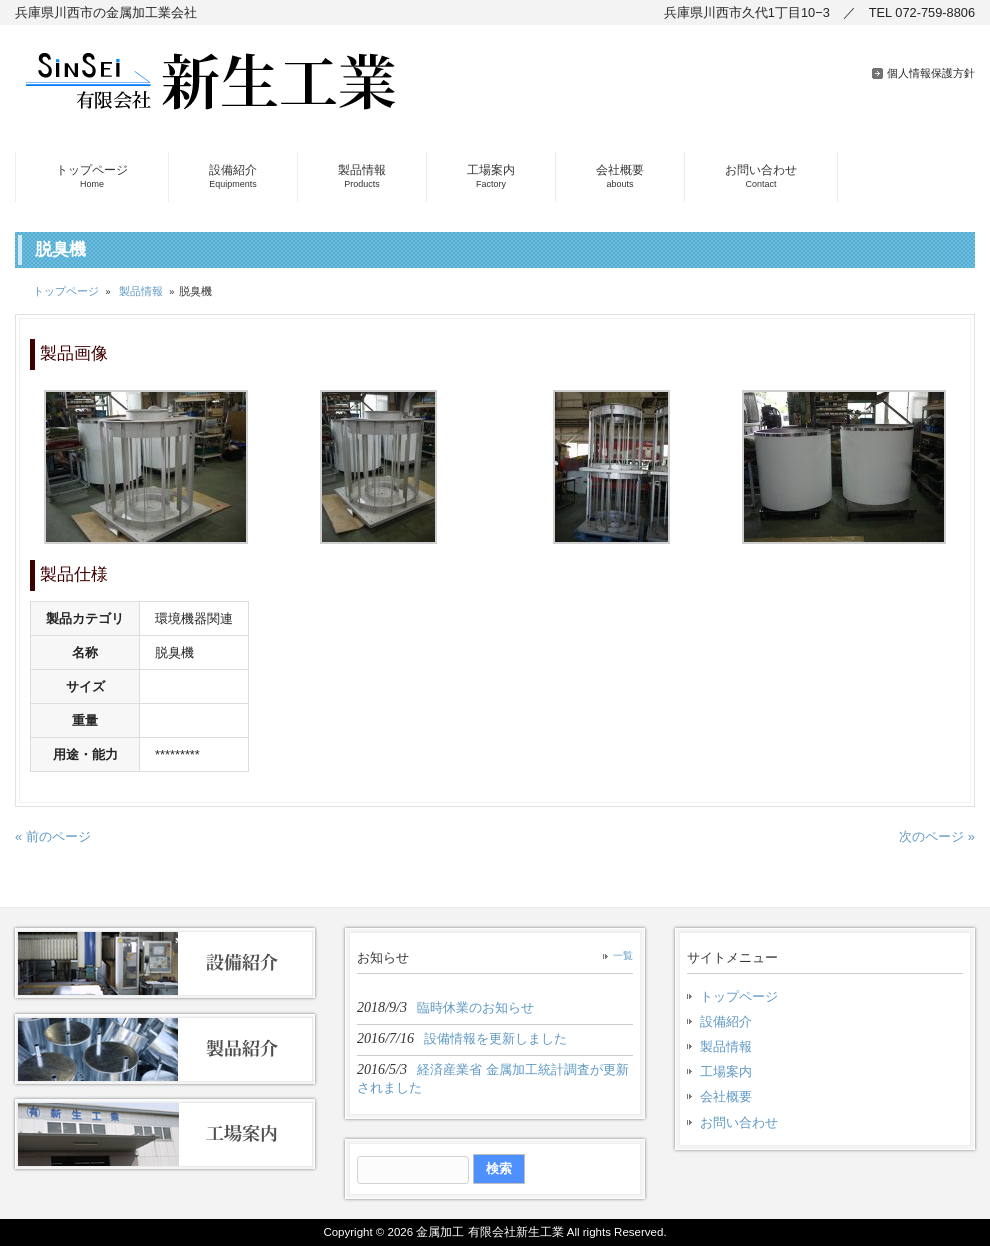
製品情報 (141, 291)
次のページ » (937, 836)
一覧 (623, 955)
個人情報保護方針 (931, 73)
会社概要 (726, 1096)
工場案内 (726, 1071)
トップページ (66, 291)
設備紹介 (726, 1021)
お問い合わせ (739, 1122)
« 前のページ (53, 836)
